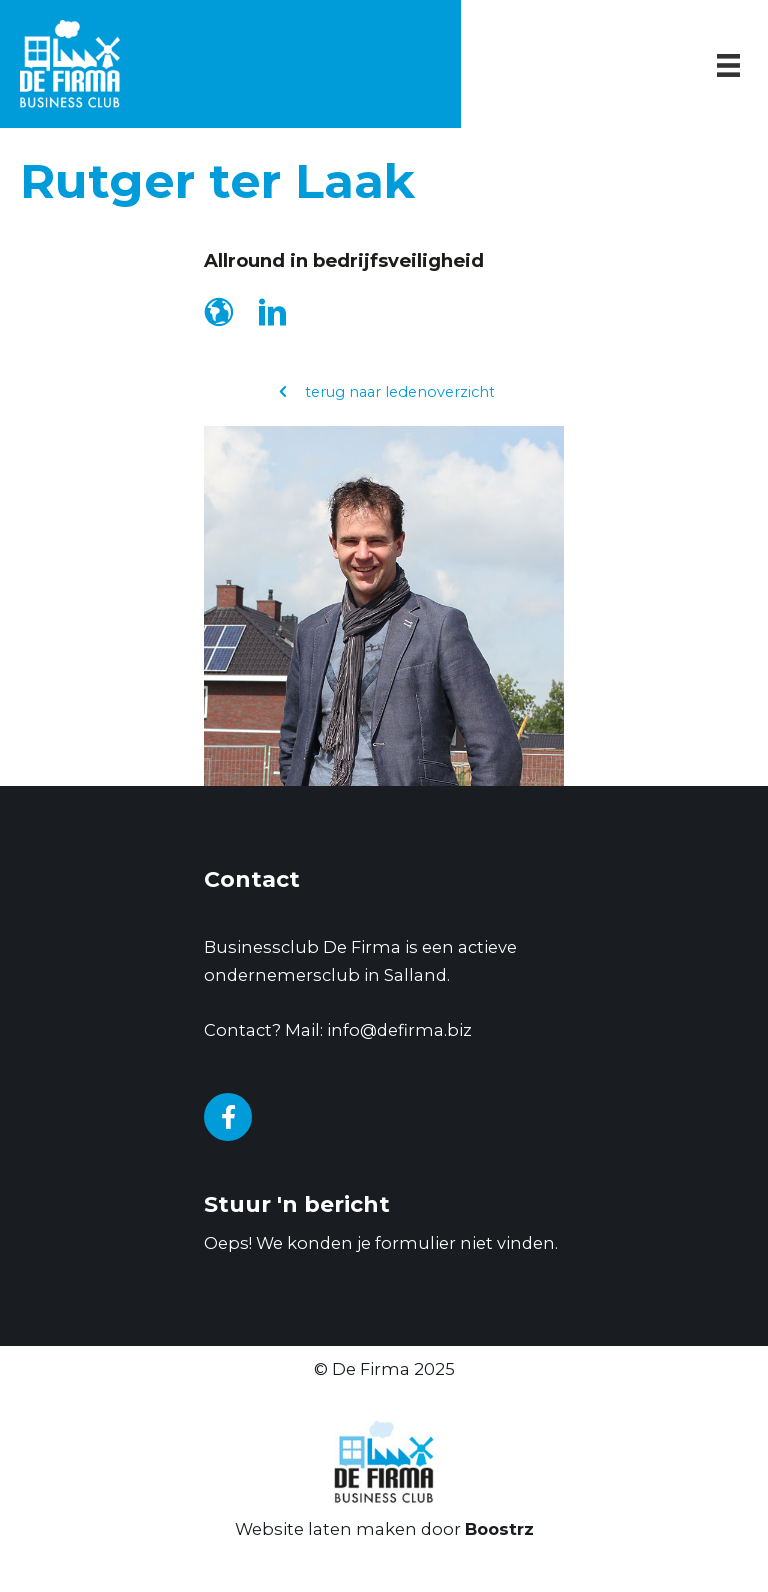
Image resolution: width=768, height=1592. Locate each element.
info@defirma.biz (399, 1030)
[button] (384, 392)
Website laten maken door (384, 1529)
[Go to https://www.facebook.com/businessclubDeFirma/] (228, 1117)
